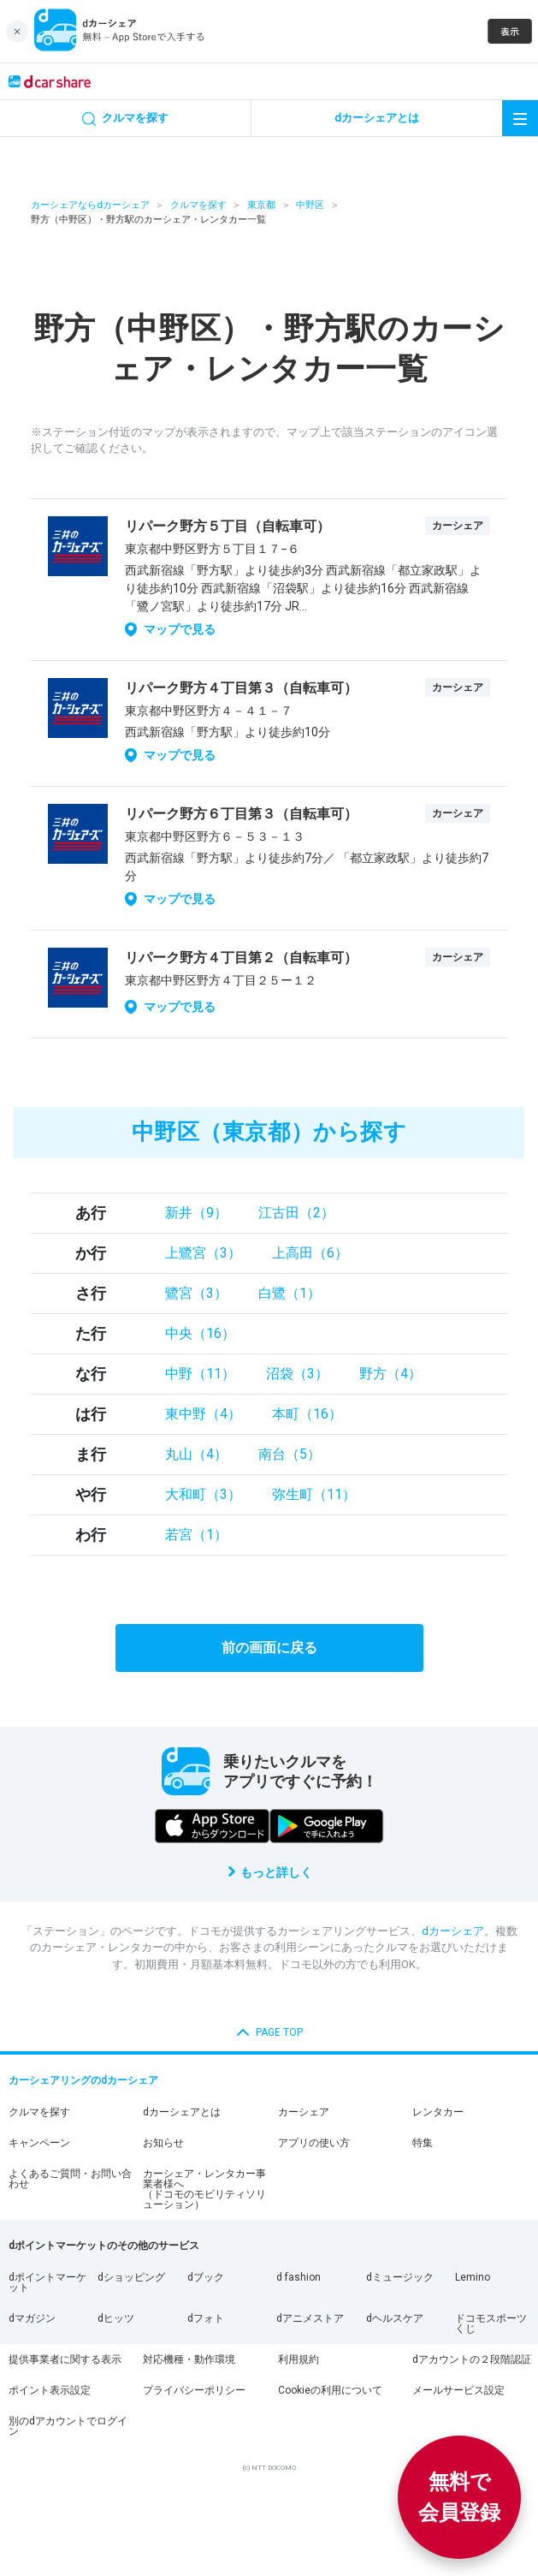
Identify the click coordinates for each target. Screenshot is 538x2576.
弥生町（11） (314, 1494)
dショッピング (131, 2277)
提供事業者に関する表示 (65, 2359)
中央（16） (200, 1333)
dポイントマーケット (47, 2282)
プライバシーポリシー (194, 2390)
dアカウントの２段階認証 (471, 2359)
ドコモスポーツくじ (491, 2323)
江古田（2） (296, 1213)
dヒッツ (116, 2318)
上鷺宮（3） (203, 1253)
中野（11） (200, 1373)
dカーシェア (453, 1931)
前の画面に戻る (269, 1647)
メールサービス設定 (458, 2390)
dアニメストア (310, 2318)
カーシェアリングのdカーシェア (83, 2080)
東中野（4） (203, 1414)
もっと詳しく (276, 1872)
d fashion (298, 2277)
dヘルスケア (394, 2318)
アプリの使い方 (314, 2143)
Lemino (472, 2277)
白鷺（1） (289, 1293)
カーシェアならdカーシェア (90, 205)
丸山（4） (196, 1454)
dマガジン (32, 2318)
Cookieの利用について (330, 2390)
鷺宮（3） (196, 1293)
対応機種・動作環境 (189, 2359)
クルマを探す (198, 205)
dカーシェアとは (182, 2112)
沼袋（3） (297, 1373)
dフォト (205, 2318)
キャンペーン (39, 2143)
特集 (422, 2143)
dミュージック (400, 2277)
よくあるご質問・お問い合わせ (70, 2179)
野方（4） (390, 1373)
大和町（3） (203, 1494)
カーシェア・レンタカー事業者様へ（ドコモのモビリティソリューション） (204, 2189)
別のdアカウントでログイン (68, 2426)
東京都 (261, 205)
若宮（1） (196, 1534)
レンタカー (438, 2112)
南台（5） (289, 1454)
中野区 (310, 205)
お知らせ (163, 2143)
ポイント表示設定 (50, 2390)
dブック (205, 2277)
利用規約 (298, 2359)
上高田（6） (310, 1253)
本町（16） (307, 1414)
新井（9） (196, 1213)
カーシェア (303, 2112)
